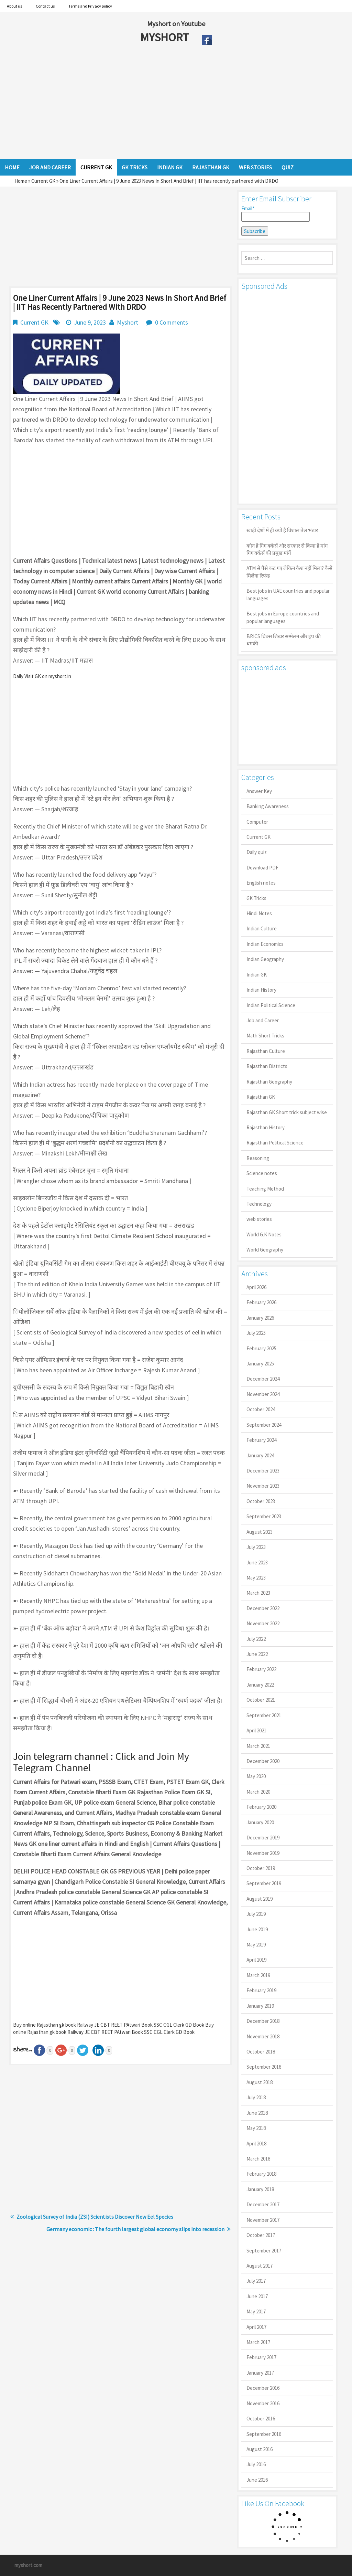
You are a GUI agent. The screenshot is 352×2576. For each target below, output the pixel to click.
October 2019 (260, 1868)
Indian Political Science (270, 1005)
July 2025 (256, 1333)
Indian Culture (261, 928)
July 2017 (256, 2281)
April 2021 (256, 1730)
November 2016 (262, 2403)
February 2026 (261, 1302)
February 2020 (261, 1807)
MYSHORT (165, 37)
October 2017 (260, 2235)
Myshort (127, 322)
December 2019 (262, 1837)
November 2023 (262, 1485)
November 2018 (262, 2036)
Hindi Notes (259, 913)
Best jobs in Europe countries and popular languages (282, 617)
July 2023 (256, 1547)
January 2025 (260, 1363)
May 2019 (256, 1944)
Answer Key (259, 791)
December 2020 (262, 1761)
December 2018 (262, 2021)
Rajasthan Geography (269, 1081)
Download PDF (262, 867)
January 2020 (260, 1822)
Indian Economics (265, 944)
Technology (259, 1204)
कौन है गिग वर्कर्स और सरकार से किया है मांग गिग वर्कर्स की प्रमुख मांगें (287, 549)
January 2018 (260, 2189)
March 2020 (258, 1791)
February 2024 (261, 1440)
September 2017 (263, 2250)
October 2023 (260, 1501)
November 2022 (262, 1623)
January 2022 (260, 1684)
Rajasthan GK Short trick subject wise (286, 1112)
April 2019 (256, 1959)
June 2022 (257, 1654)
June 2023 (257, 1562)
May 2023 (256, 1577)
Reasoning (257, 1158)
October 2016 (260, 2418)
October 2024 (260, 1409)
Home (20, 181)
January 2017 (260, 2372)
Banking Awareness (267, 806)
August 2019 (259, 1899)
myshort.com (28, 2565)
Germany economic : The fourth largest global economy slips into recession (135, 2229)
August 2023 (259, 1532)
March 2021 (258, 1746)
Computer (257, 822)
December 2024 (262, 1378)
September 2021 (263, 1715)
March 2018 (258, 2158)
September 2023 (263, 1516)
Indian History (261, 989)
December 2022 (262, 1608)
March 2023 (258, 1593)
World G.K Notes (264, 1234)
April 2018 (256, 2143)
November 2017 (262, 2220)
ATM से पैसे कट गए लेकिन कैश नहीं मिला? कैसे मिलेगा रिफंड (289, 572)
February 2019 (261, 1990)
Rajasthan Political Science (275, 1142)
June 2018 (257, 2113)
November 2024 (262, 1394)
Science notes (261, 1173)
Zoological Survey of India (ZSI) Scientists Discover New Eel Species (94, 2216)
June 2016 (257, 2480)
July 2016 (256, 2464)
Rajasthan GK (260, 1097)
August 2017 (259, 2265)
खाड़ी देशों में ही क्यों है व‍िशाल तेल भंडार (282, 530)
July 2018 (256, 2097)
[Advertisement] (150, 104)
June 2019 (257, 1929)
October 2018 (260, 2051)
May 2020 (256, 1776)
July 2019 (256, 1914)
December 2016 (262, 2388)
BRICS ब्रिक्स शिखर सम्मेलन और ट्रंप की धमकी (283, 640)
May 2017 (256, 2311)
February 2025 (261, 1348)
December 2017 (262, 2204)
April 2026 (256, 1287)
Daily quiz (256, 852)
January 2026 (260, 1318)
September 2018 (263, 2066)
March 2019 (258, 1975)
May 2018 (256, 2128)
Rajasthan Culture (265, 1051)
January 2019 (260, 2006)
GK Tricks (256, 898)
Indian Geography (265, 959)
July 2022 (256, 1639)
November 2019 (262, 1853)
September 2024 (263, 1425)
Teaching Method (265, 1188)
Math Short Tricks (265, 1035)
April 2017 (256, 2327)
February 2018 (261, 2174)
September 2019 (263, 1883)
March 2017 (258, 2342)
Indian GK (256, 974)
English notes (261, 882)
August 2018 (259, 2082)
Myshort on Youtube (176, 23)
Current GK (43, 181)
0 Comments (171, 322)
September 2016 (263, 2434)
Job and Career (262, 1020)
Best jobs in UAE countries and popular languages (288, 594)
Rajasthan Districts (266, 1066)
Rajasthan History (265, 1127)
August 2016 (259, 2449)
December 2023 (262, 1470)
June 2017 (257, 2296)
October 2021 (260, 1700)
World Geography (264, 1249)
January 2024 (260, 1455)
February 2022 (261, 1669)
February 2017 (261, 2357)
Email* (275, 213)
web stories (259, 1219)
